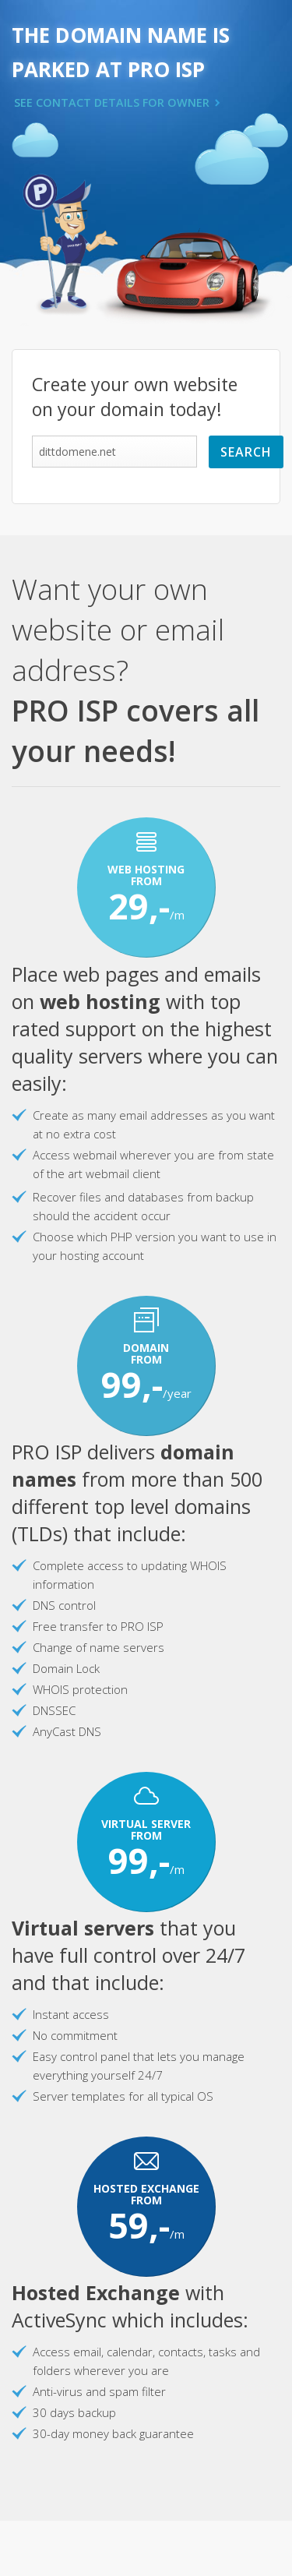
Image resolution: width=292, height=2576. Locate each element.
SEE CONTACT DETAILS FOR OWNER (111, 102)
